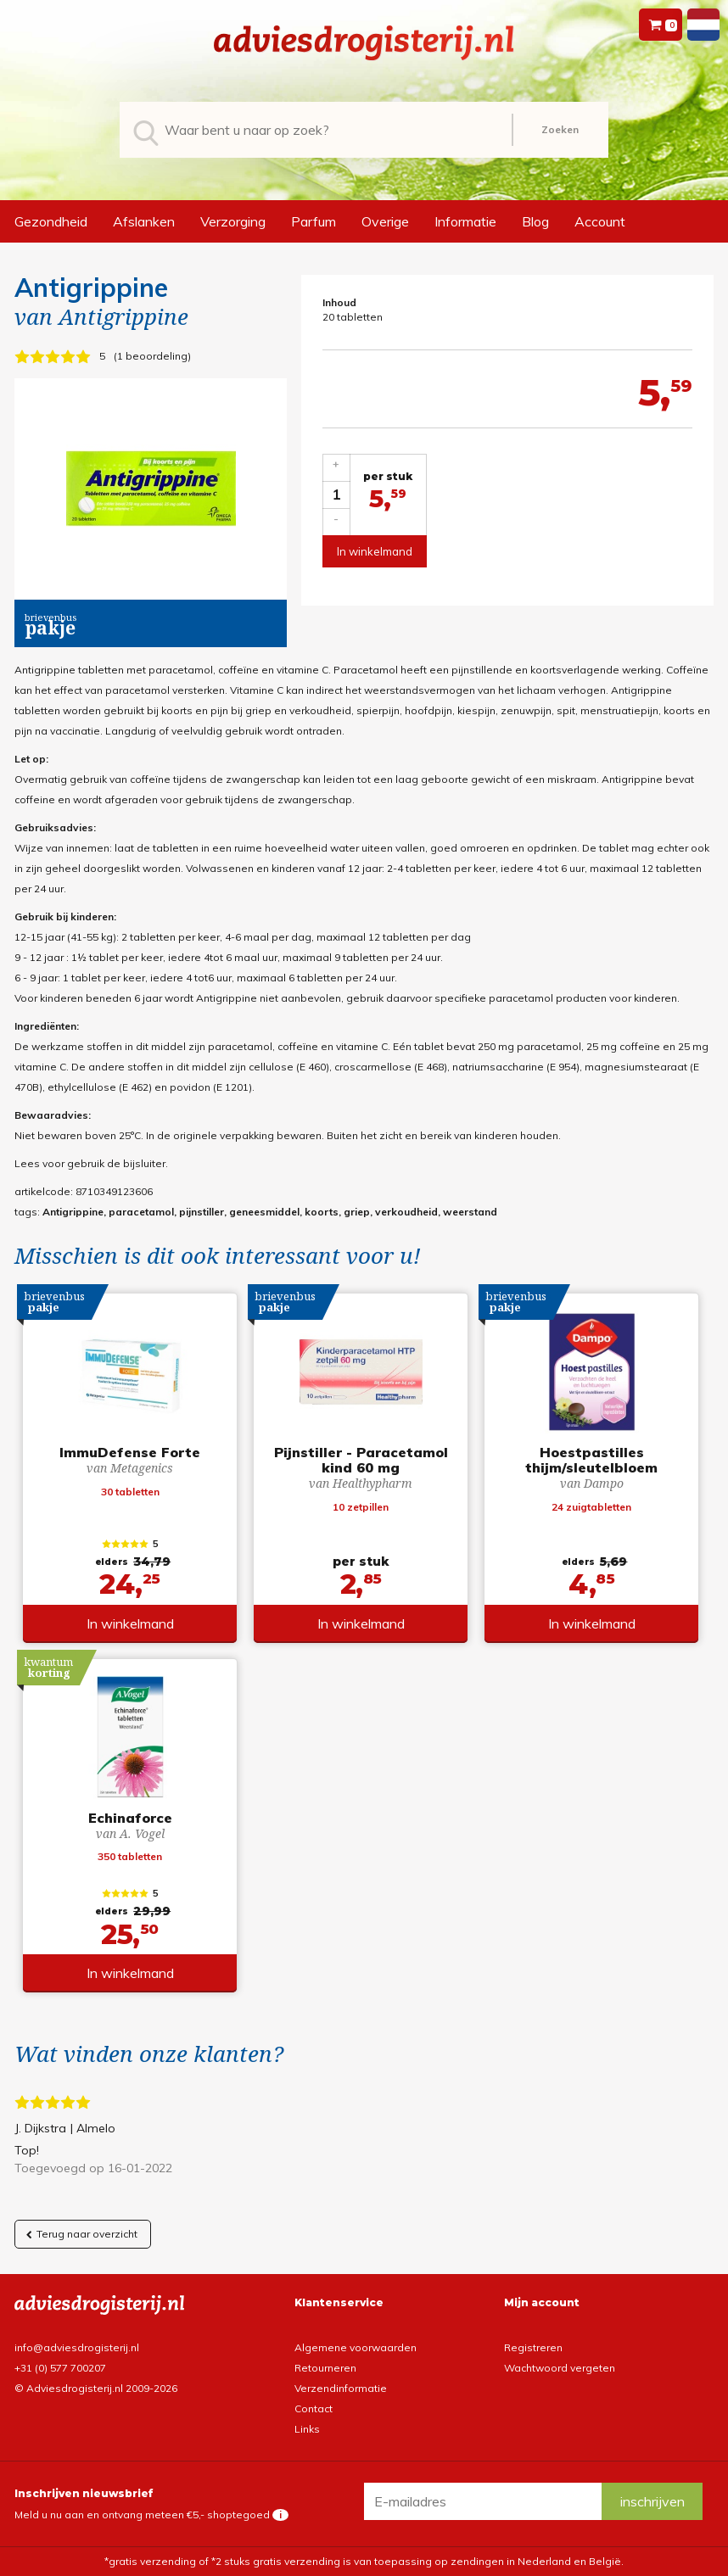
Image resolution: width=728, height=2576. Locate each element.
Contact (313, 2408)
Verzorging (233, 221)
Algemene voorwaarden (355, 2347)
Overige (385, 221)
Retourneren (325, 2367)
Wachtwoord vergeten (559, 2367)
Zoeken (560, 129)
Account (599, 221)
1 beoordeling (152, 355)
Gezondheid (50, 221)
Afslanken (144, 221)
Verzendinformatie (340, 2388)
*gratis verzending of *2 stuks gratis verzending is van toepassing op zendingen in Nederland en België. (364, 2561)
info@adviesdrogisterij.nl (76, 2347)
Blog (535, 221)
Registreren (533, 2347)
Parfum (313, 221)
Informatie (465, 221)
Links (307, 2428)
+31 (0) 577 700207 (60, 2367)
